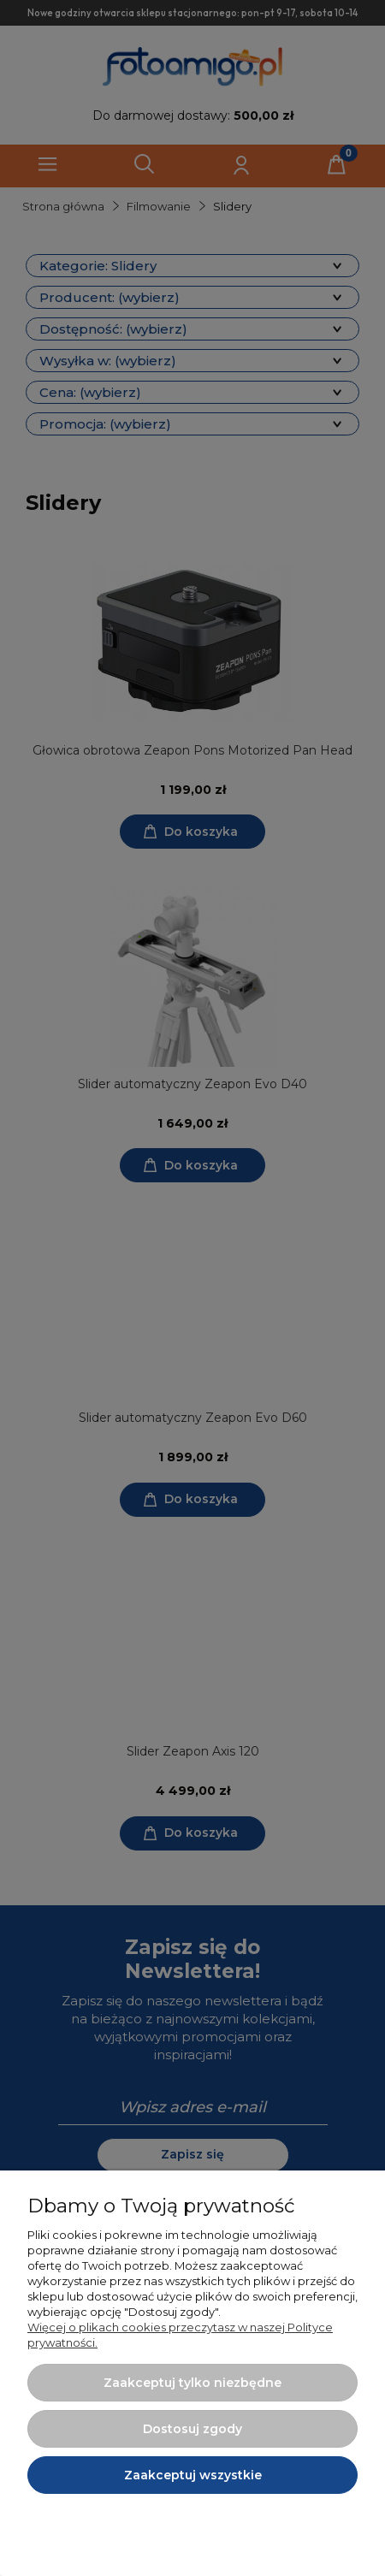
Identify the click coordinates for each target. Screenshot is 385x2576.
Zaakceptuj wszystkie (193, 2475)
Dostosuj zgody (192, 2429)
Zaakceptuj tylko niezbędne (192, 2382)
